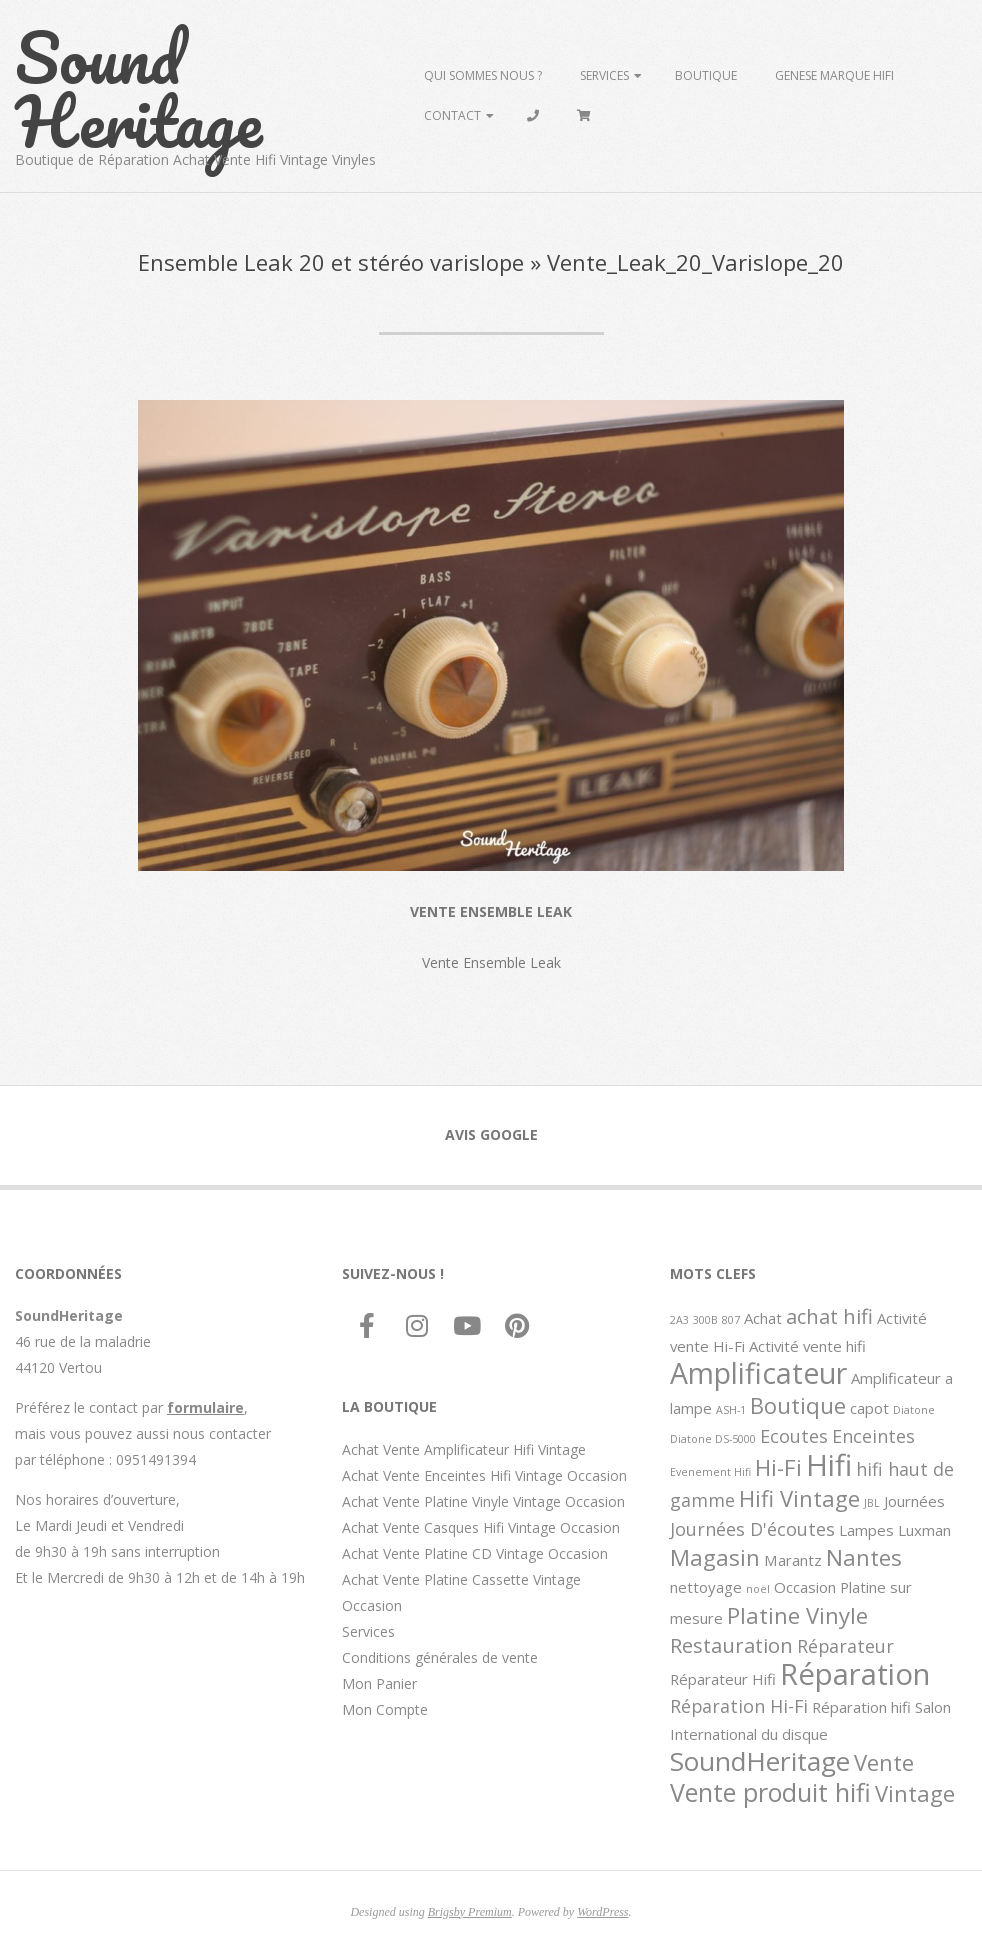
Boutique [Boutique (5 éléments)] (798, 1405)
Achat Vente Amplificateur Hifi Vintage (464, 1449)
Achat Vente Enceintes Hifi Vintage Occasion (484, 1475)
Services (604, 75)
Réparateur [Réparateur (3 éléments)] (845, 1646)
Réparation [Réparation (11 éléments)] (855, 1674)
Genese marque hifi (834, 75)
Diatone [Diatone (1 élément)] (914, 1410)
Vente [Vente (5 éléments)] (884, 1762)
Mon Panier (379, 1683)
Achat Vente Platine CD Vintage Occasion (475, 1553)
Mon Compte (385, 1709)
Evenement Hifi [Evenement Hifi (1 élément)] (710, 1472)
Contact (452, 115)
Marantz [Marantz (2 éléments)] (793, 1560)
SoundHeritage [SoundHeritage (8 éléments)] (760, 1761)
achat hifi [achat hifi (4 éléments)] (829, 1316)
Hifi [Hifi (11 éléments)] (829, 1465)
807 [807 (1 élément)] (731, 1320)
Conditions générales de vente (440, 1657)
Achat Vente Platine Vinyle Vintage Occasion (483, 1501)
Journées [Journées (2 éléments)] (914, 1501)
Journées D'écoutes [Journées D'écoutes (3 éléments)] (752, 1529)
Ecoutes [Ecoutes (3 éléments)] (794, 1436)
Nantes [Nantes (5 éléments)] (864, 1557)
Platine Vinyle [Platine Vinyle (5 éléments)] (797, 1615)
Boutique (706, 75)
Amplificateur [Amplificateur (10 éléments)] (758, 1373)
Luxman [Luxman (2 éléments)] (924, 1530)
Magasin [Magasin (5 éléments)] (715, 1557)
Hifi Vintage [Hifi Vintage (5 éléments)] (799, 1498)
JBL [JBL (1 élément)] (872, 1503)
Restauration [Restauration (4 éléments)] (731, 1645)
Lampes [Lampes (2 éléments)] (866, 1530)
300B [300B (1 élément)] (705, 1320)
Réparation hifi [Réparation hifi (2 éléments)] (861, 1707)
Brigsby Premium (470, 1912)
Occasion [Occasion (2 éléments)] (805, 1587)
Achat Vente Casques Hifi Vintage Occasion (481, 1527)
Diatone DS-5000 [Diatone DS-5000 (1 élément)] (713, 1439)
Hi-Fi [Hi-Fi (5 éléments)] (778, 1467)
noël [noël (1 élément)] (758, 1589)
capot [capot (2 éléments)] (869, 1408)
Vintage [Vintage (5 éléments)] (915, 1793)
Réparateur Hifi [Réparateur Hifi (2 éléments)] (723, 1679)
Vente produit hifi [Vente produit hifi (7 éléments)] (770, 1792)
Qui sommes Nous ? (483, 75)
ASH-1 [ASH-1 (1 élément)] (731, 1410)
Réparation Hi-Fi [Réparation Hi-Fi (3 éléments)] (739, 1706)
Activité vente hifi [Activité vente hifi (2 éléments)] (807, 1346)
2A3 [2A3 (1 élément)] (679, 1320)
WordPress (602, 1912)
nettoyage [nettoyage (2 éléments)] (706, 1587)
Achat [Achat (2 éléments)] (763, 1318)
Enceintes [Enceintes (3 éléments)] (873, 1436)
